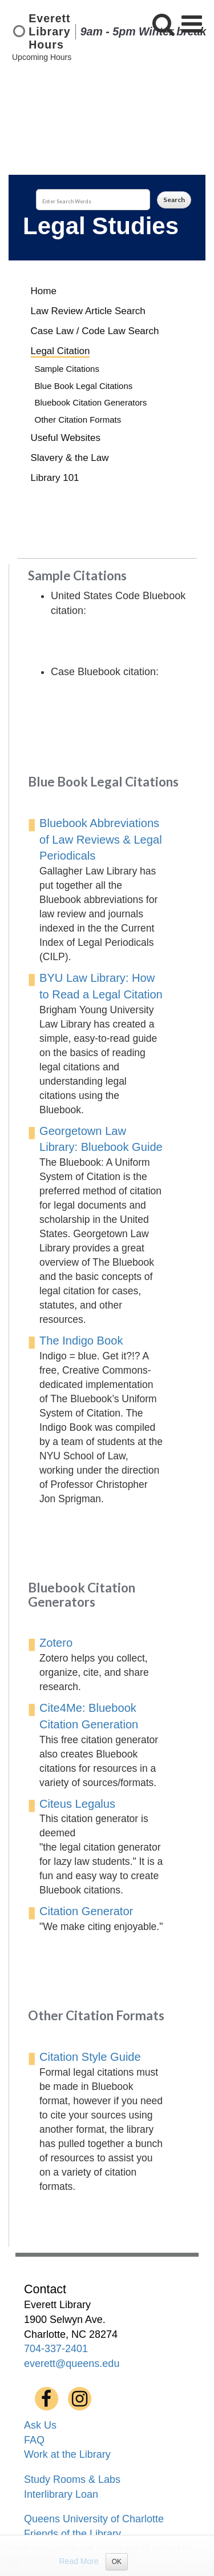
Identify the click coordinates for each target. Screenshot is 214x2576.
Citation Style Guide (90, 2057)
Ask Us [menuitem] (40, 2425)
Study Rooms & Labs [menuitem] (72, 2479)
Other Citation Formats (78, 419)
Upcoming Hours (41, 57)
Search (174, 199)
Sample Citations (67, 369)
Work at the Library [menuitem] (67, 2454)
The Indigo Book (81, 1340)
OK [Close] (117, 2562)
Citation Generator (86, 1911)
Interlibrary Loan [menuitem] (61, 2494)
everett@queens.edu (71, 2363)
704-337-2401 (56, 2348)
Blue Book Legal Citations (84, 386)
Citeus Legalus (77, 1803)
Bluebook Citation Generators (91, 402)
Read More (79, 2560)
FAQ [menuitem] (34, 2440)
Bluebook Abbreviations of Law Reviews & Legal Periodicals (100, 839)
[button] (163, 24)
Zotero (55, 1642)
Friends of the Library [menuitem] (72, 2533)
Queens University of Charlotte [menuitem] (94, 2519)
